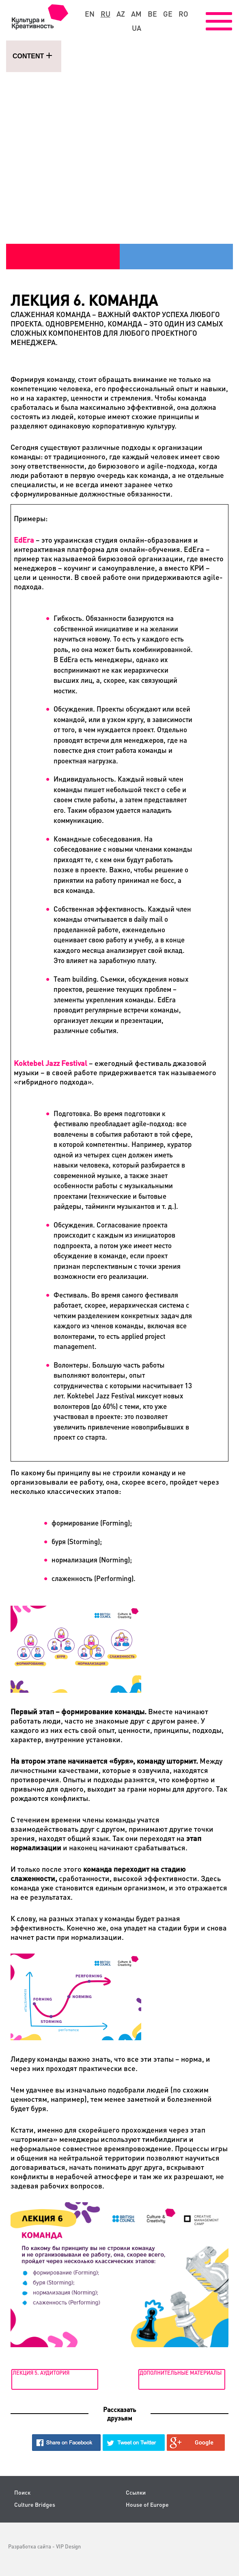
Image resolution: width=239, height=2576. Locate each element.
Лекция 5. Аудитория (41, 2372)
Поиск (22, 2492)
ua (136, 28)
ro (183, 14)
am (136, 14)
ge (167, 14)
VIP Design (68, 2546)
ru (105, 14)
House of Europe (147, 2504)
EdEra (24, 539)
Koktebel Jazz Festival (50, 1062)
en (90, 14)
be (152, 14)
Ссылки (136, 2492)
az (120, 14)
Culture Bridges (34, 2504)
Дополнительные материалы (181, 2372)
